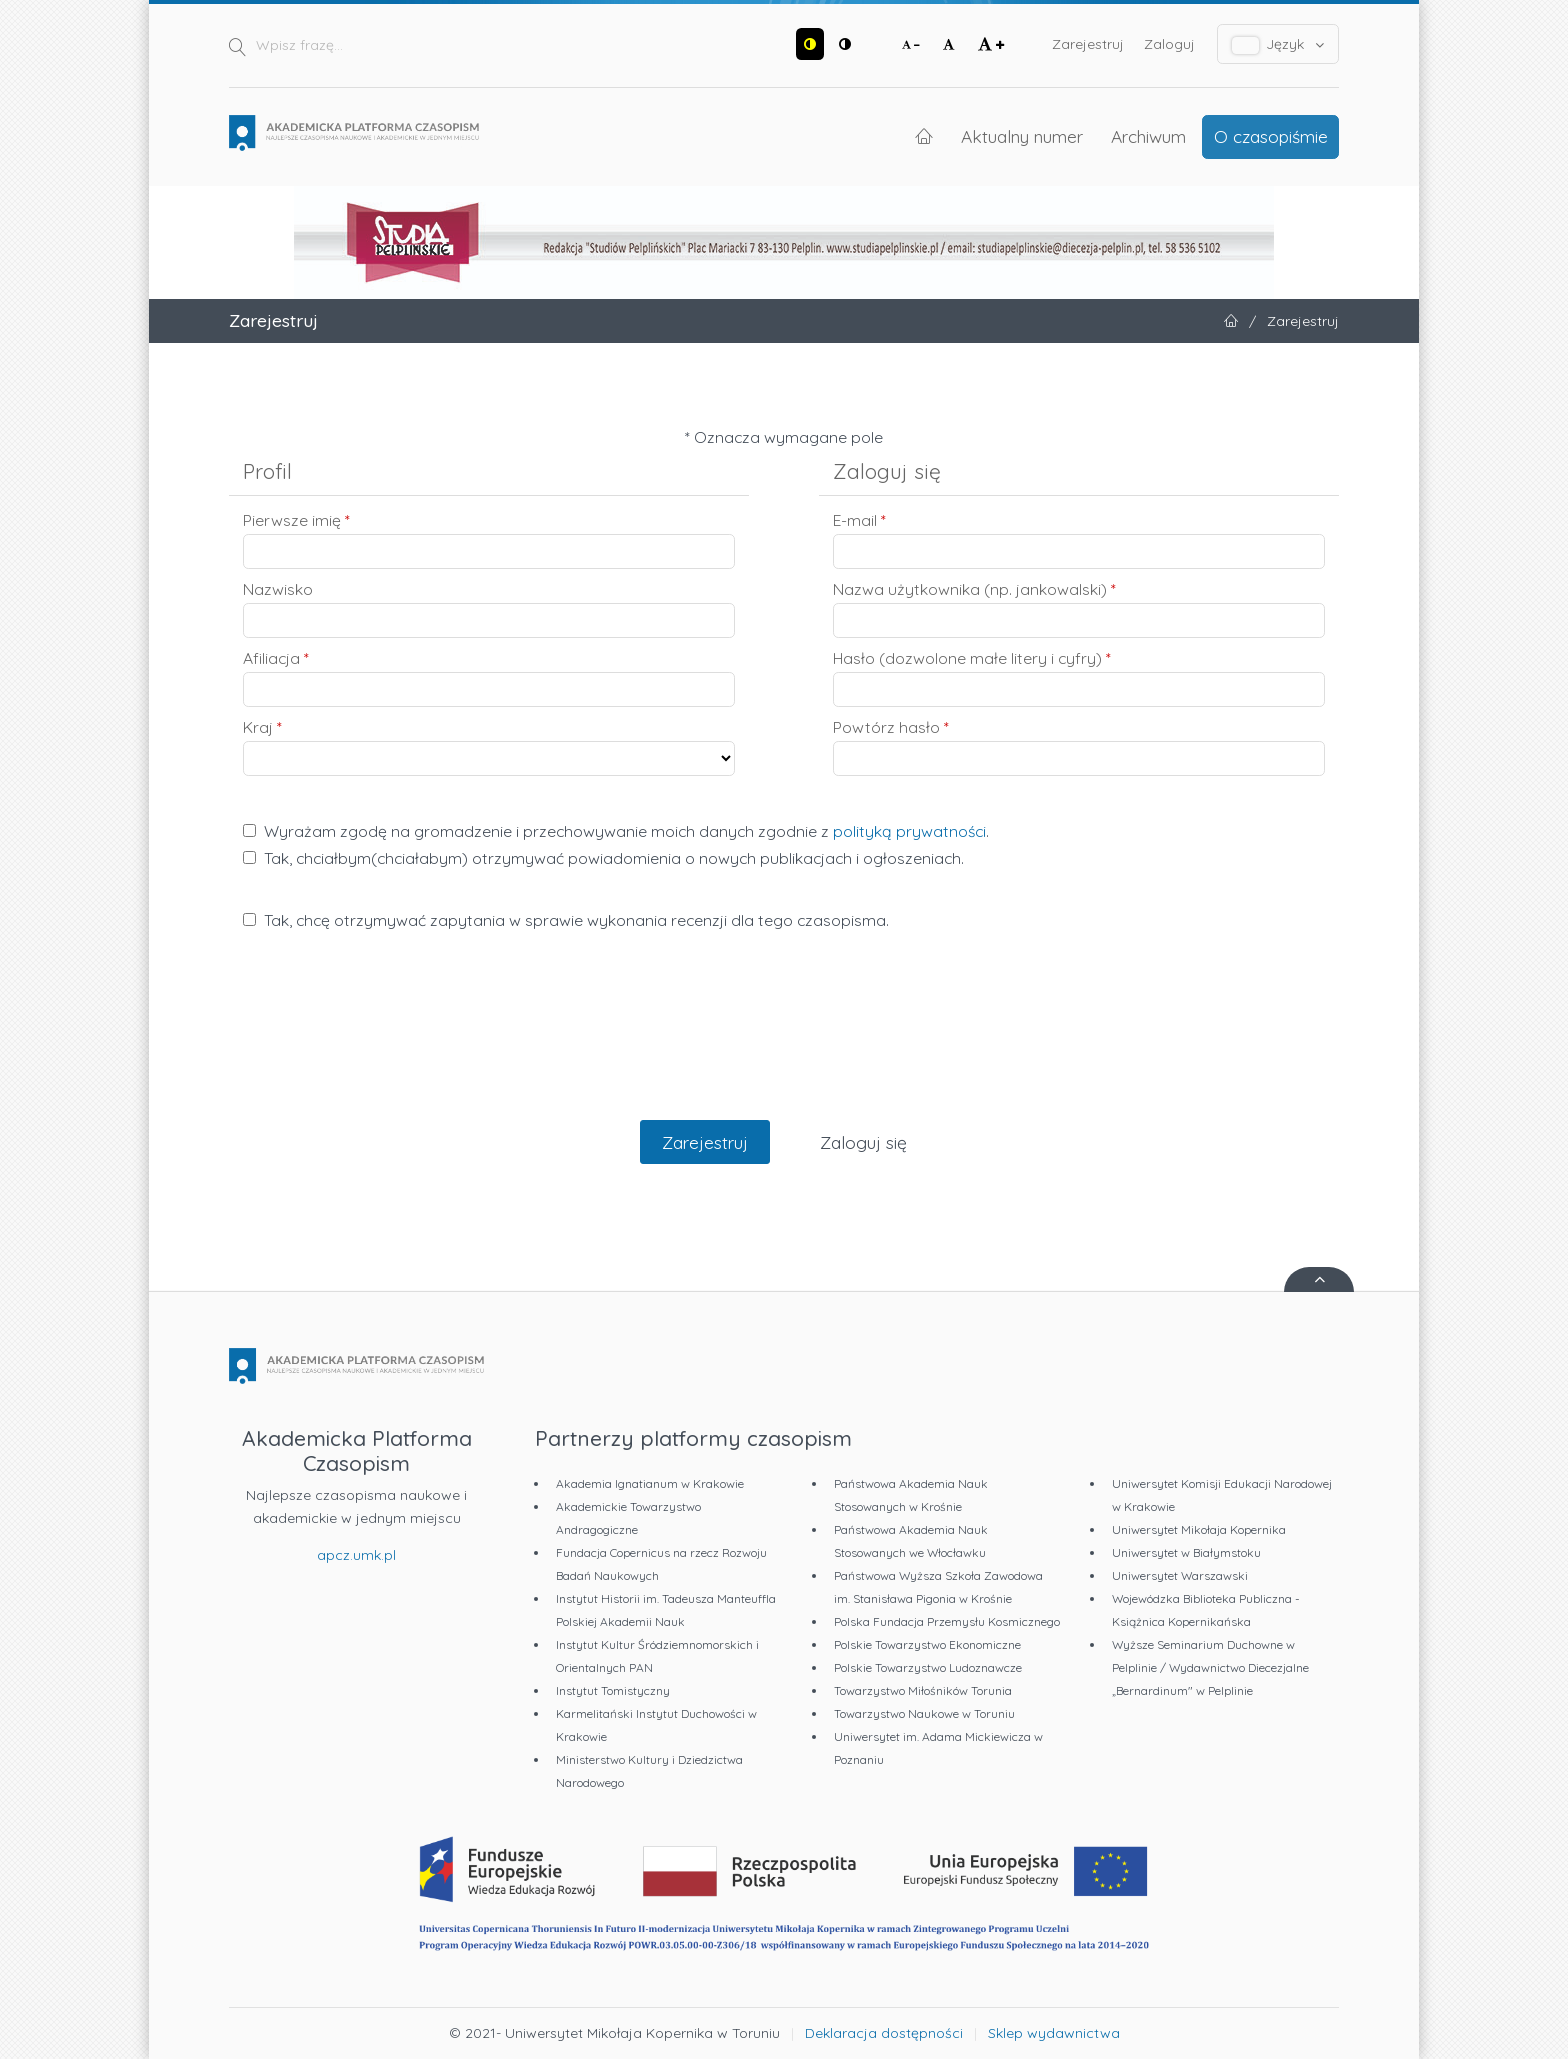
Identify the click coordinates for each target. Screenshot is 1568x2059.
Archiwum (1148, 136)
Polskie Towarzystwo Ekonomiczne (927, 1644)
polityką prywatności (909, 831)
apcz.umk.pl (356, 1555)
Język (1278, 44)
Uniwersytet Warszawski (1180, 1575)
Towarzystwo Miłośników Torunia (923, 1690)
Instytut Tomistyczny (613, 1690)
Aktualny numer (1022, 136)
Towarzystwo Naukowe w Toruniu (924, 1713)
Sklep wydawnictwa (1054, 2033)
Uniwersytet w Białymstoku (1186, 1552)
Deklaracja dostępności (884, 2033)
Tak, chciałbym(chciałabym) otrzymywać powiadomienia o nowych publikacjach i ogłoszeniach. (603, 858)
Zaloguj (1169, 44)
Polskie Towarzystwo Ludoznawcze (928, 1667)
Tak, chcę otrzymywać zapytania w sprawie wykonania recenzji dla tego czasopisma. (566, 920)
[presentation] (784, 1046)
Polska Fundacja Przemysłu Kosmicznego (947, 1621)
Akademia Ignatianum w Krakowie (650, 1483)
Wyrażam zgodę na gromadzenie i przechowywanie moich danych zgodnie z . (616, 831)
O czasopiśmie (1271, 136)
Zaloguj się (863, 1142)
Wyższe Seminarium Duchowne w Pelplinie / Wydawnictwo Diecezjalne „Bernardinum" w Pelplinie (1210, 1667)
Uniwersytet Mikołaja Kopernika (1199, 1529)
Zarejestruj (1088, 44)
